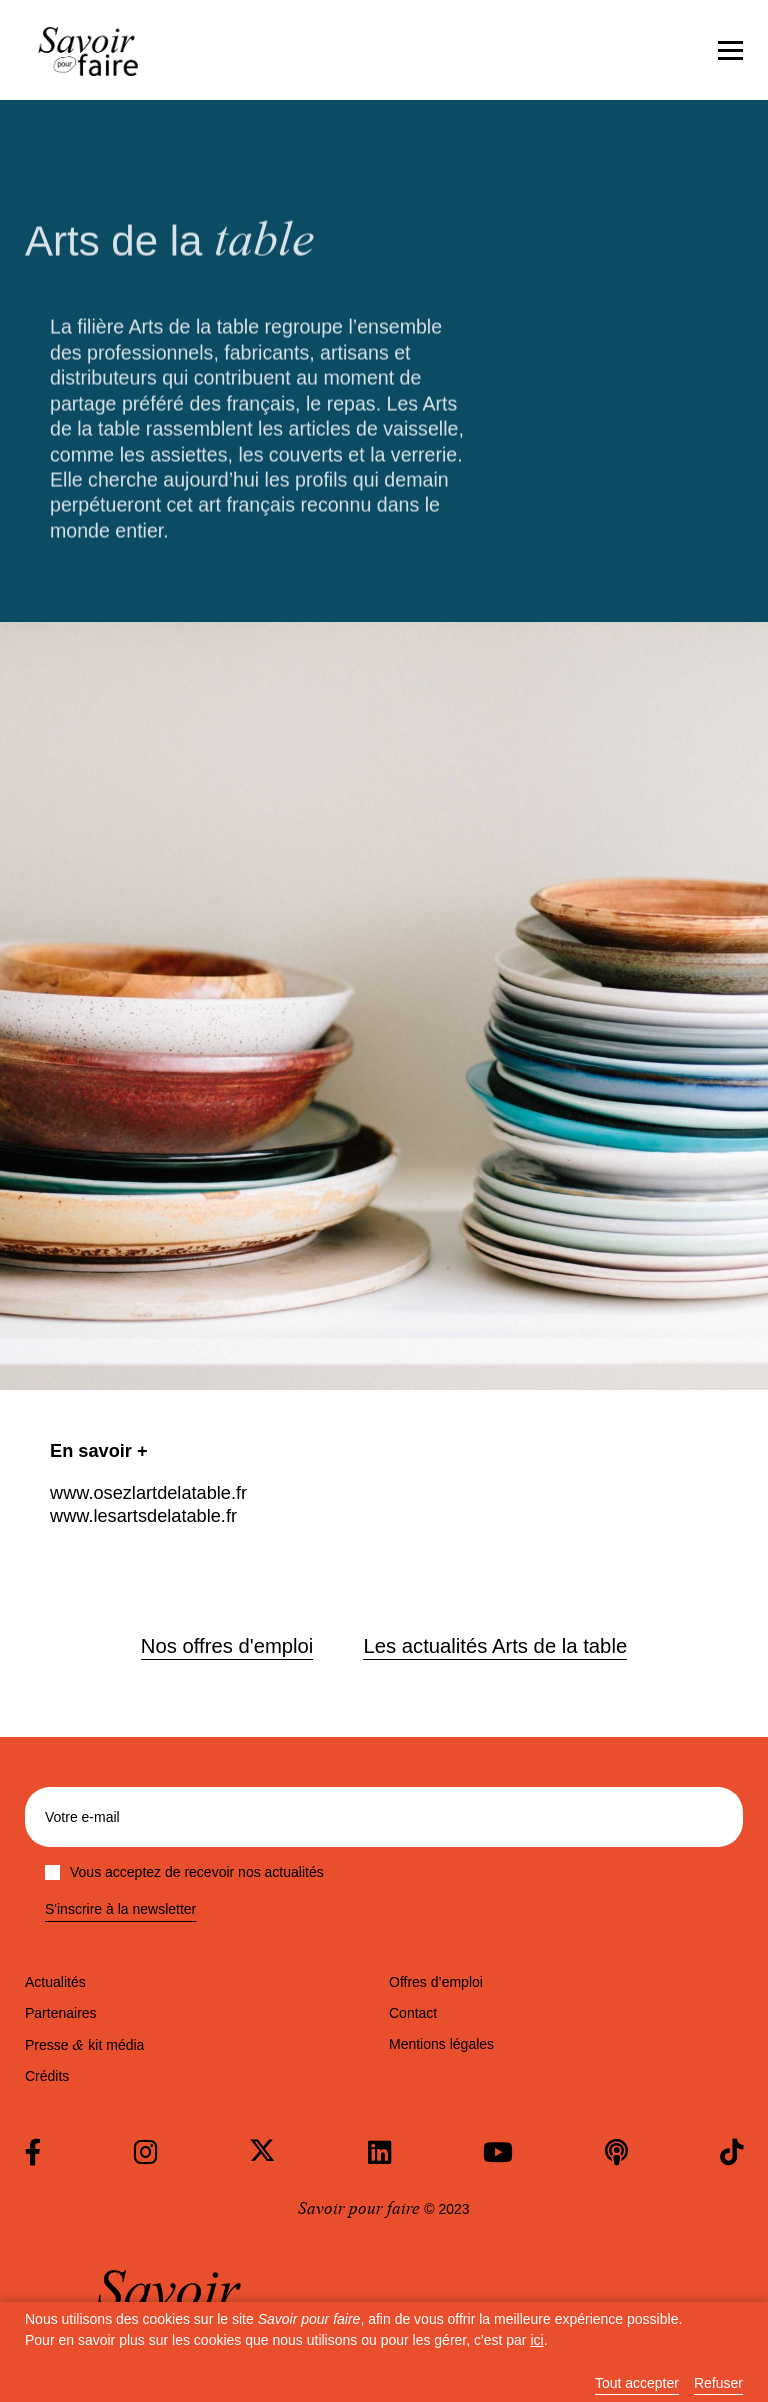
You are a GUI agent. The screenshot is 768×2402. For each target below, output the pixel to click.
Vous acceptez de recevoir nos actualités (184, 1872)
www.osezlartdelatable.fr (148, 1493)
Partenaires (61, 2013)
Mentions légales (441, 2044)
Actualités (55, 1982)
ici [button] (536, 2340)
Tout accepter (637, 2383)
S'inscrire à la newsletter (120, 1909)
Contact (413, 2013)
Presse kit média (84, 2045)
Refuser (718, 2383)
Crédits (47, 2076)
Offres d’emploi (436, 1982)
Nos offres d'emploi (227, 1646)
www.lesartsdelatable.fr (143, 1516)
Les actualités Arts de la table (495, 1646)
